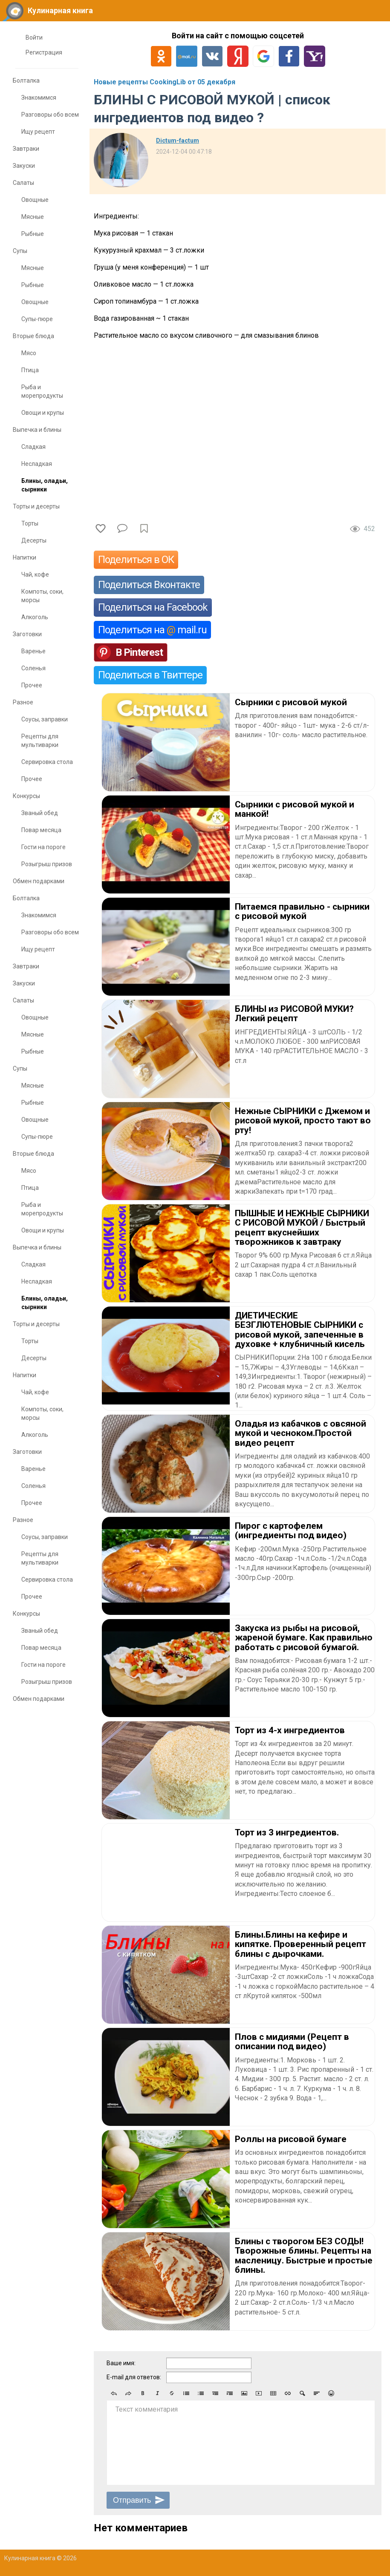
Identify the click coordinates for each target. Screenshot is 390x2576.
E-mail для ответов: (134, 2377)
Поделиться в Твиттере (150, 675)
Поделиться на (152, 630)
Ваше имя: (121, 2363)
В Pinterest (139, 652)
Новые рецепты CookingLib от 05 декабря (164, 82)
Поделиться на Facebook (153, 607)
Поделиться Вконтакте (149, 585)
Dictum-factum (177, 140)
